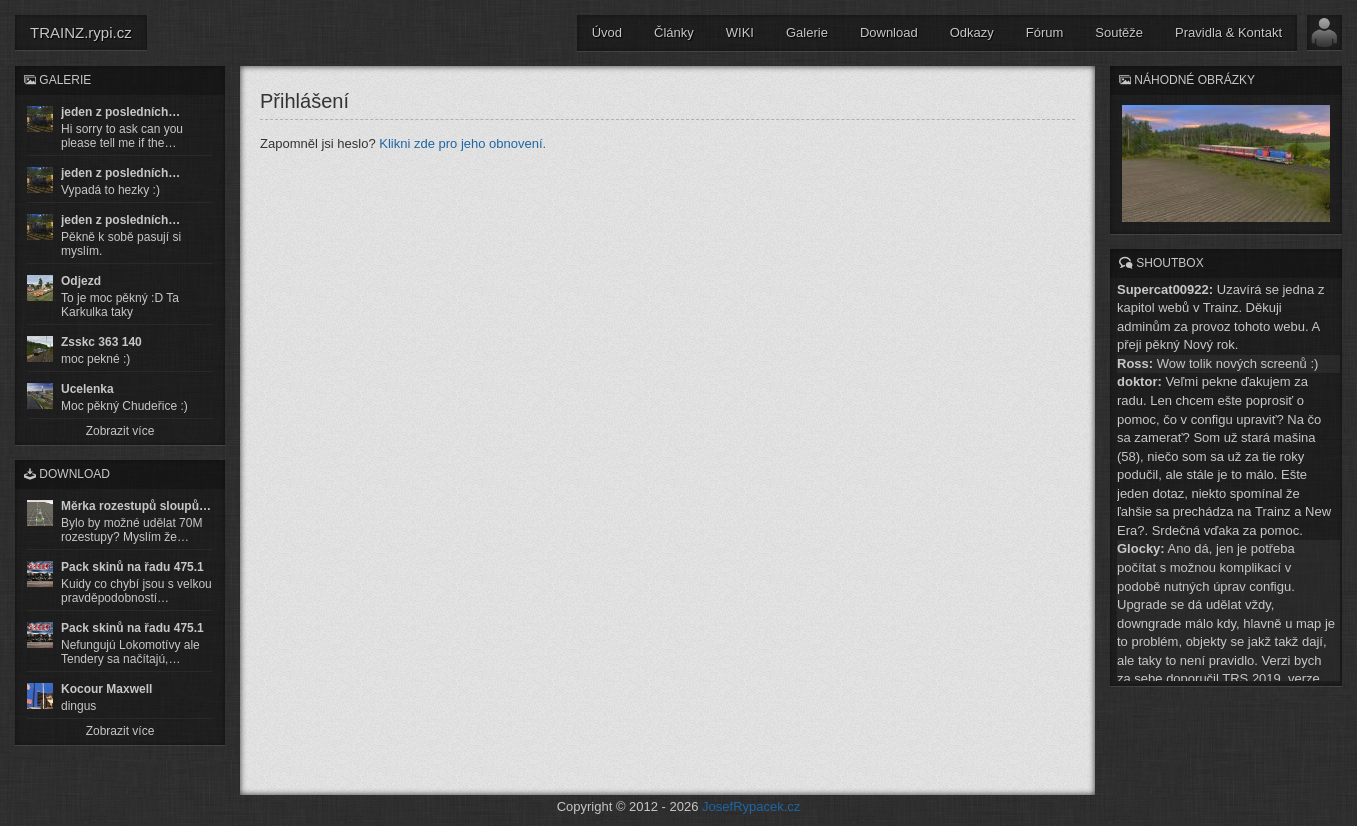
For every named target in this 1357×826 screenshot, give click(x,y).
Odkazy (972, 32)
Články (674, 32)
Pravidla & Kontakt (1228, 32)
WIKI (740, 32)
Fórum (1045, 32)
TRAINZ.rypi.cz (81, 32)
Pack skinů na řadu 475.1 (132, 567)
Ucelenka (87, 389)
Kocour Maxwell (106, 689)
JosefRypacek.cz (751, 806)
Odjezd (81, 281)
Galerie (807, 32)
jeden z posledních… (120, 112)
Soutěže (1119, 32)
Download (889, 32)
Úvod (607, 32)
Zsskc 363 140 (101, 342)
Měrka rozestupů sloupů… (136, 506)
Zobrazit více (120, 431)
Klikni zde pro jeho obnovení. (462, 143)
